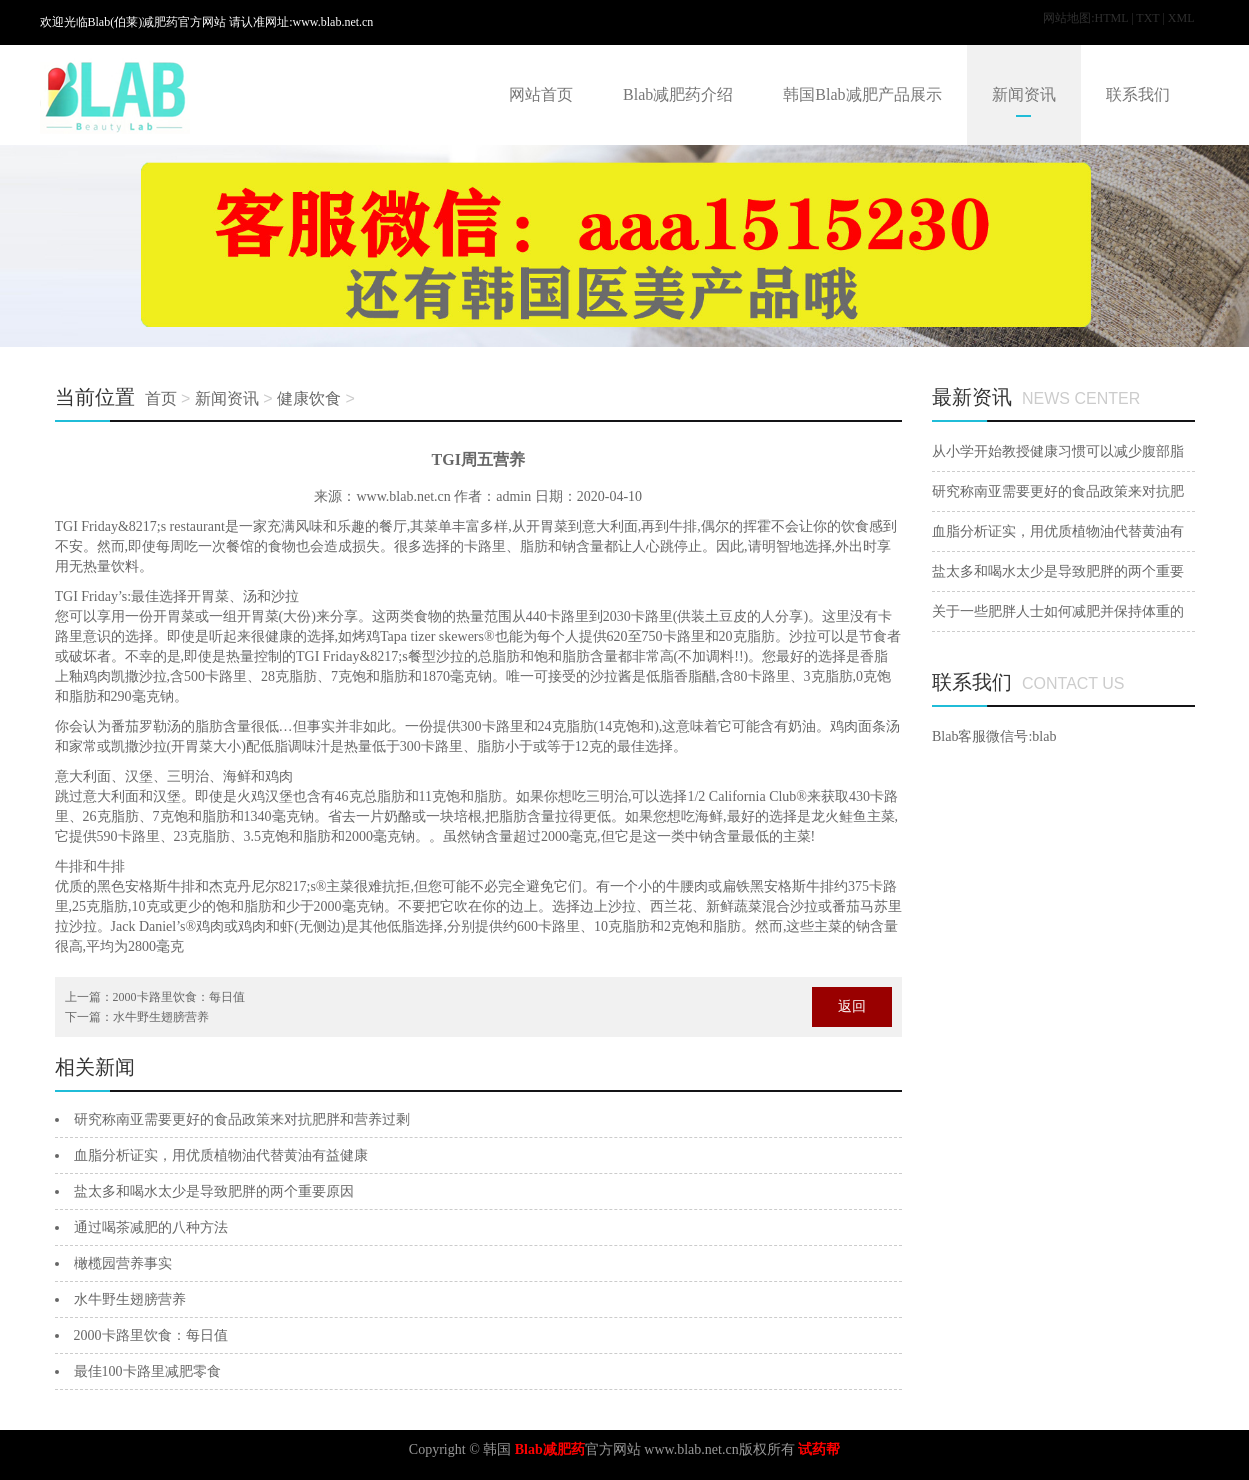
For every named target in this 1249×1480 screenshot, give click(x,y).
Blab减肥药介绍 (678, 94)
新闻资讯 (1024, 94)
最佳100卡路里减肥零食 (147, 1371)
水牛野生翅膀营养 (161, 1017)
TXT (1147, 18)
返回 (852, 1006)
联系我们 (1138, 94)
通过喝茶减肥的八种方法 (151, 1227)
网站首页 (541, 94)
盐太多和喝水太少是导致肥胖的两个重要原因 (214, 1191)
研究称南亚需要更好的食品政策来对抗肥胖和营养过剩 (242, 1119)
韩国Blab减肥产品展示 (862, 94)
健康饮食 (309, 398)
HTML (1112, 18)
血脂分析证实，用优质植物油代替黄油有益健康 (221, 1155)
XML (1181, 18)
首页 (161, 398)
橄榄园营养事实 (123, 1263)
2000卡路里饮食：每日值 (179, 997)
